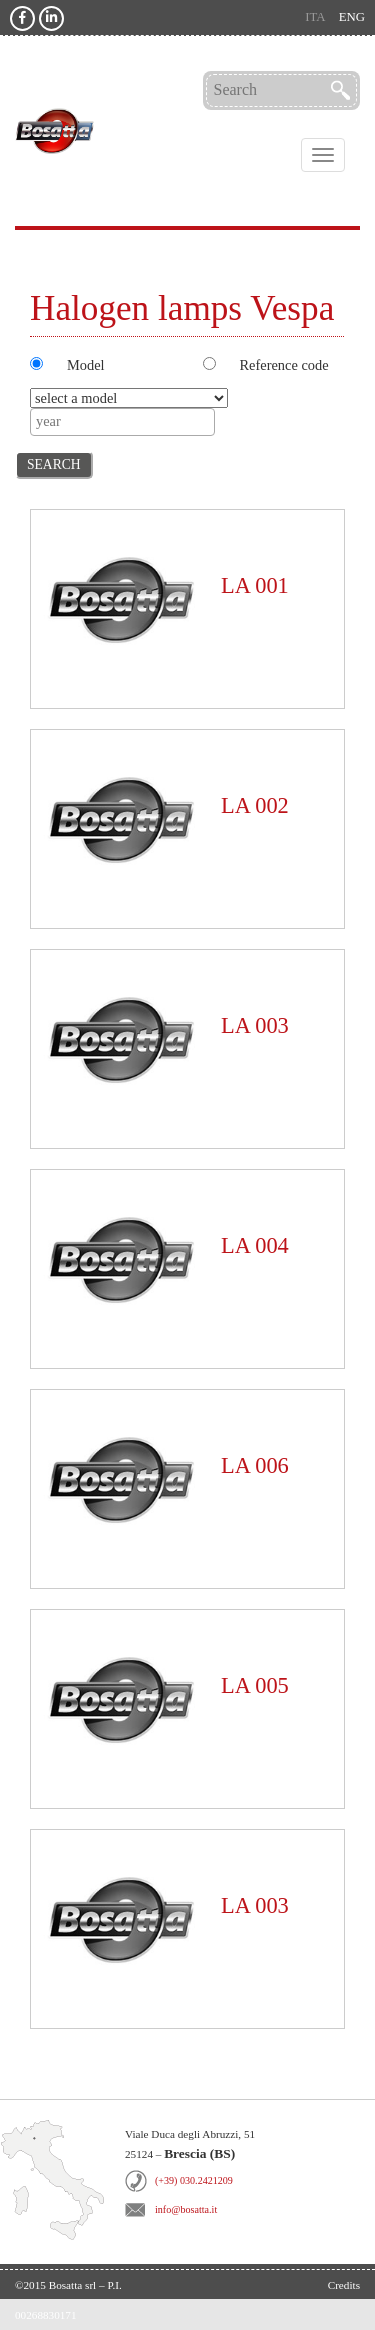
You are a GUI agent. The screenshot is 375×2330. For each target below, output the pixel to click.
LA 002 (255, 805)
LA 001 (255, 585)
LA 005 (255, 1685)
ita (315, 17)
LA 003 (255, 1025)
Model (86, 365)
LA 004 (255, 1245)
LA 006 (255, 1465)
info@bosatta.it (186, 2209)
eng (352, 17)
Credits (344, 2285)
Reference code (284, 365)
